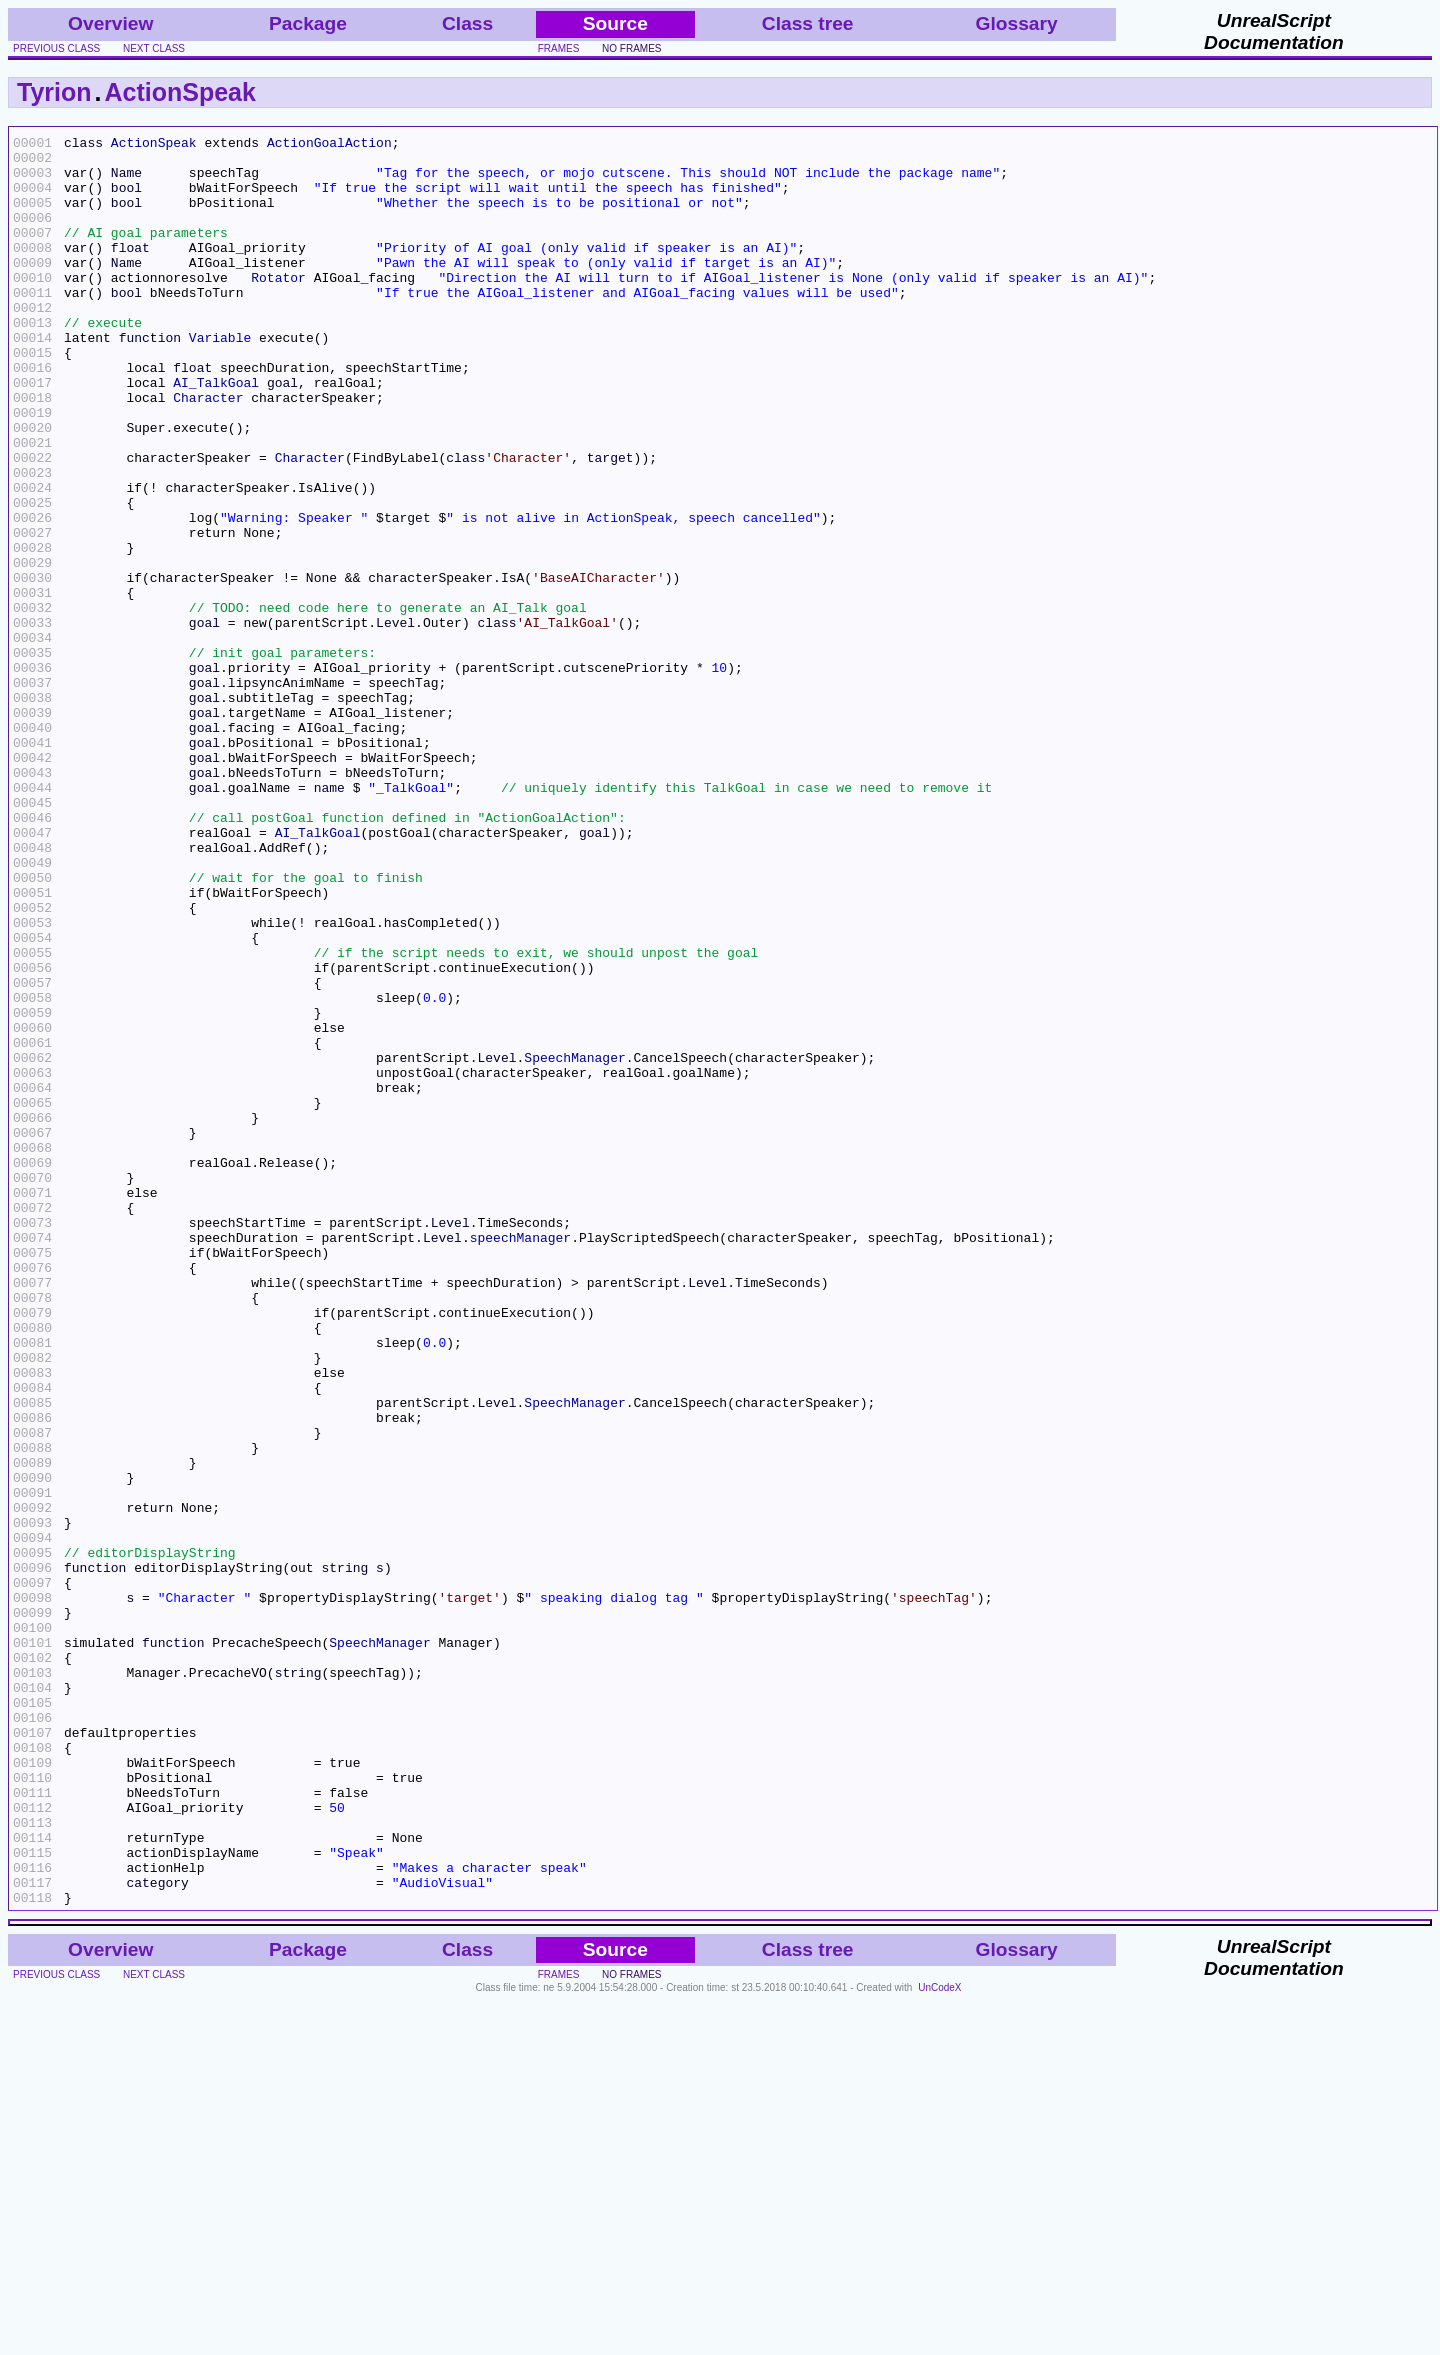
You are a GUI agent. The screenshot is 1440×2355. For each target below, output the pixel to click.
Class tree (808, 23)
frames (559, 48)
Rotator (278, 307)
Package (308, 23)
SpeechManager (574, 1243)
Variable (220, 379)
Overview (110, 23)
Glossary (1017, 23)
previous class (56, 48)
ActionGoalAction (329, 145)
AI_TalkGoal (216, 433)
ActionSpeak (180, 92)
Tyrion (54, 92)
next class (154, 48)
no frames (631, 48)
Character (208, 451)
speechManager (520, 1459)
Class (467, 23)
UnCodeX (939, 2341)
